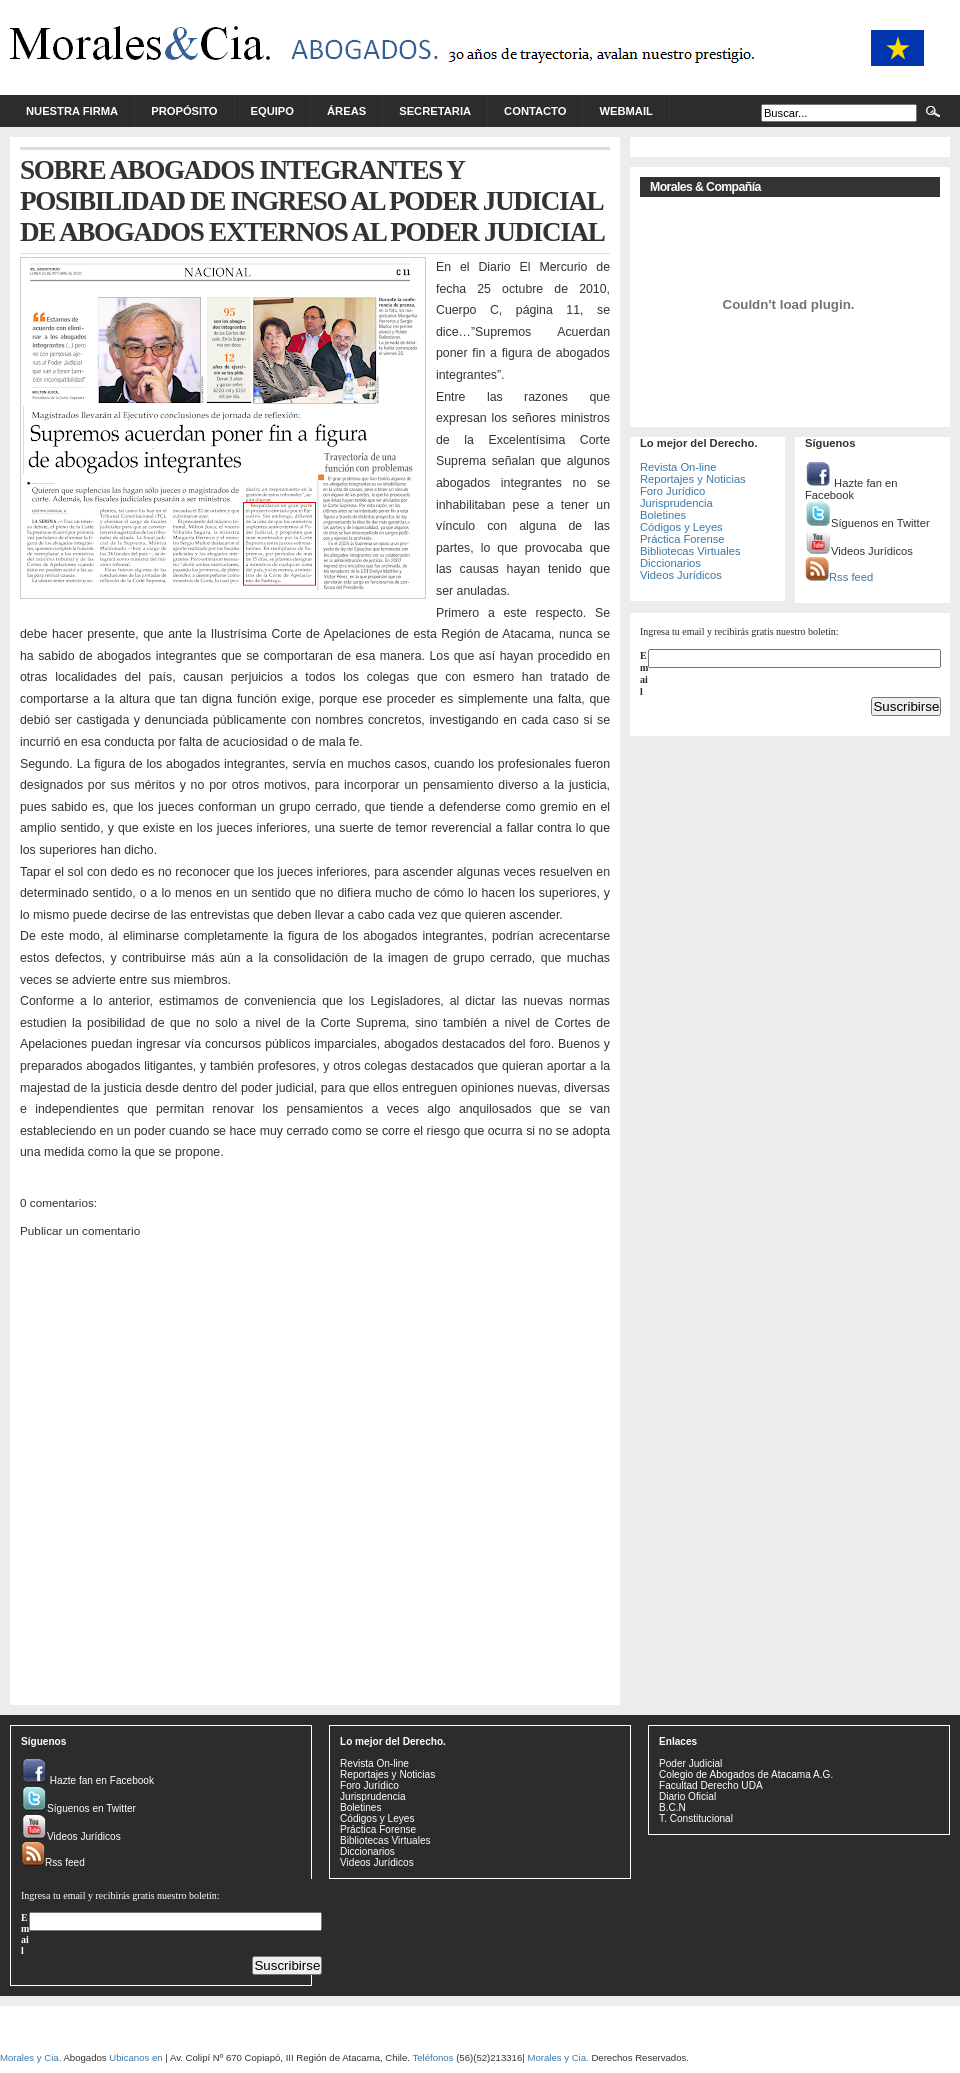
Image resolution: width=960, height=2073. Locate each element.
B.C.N (672, 1807)
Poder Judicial (690, 1763)
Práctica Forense (682, 539)
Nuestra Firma (72, 111)
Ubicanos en (135, 2057)
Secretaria (435, 111)
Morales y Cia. (30, 2057)
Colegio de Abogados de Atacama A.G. (746, 1774)
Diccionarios (670, 563)
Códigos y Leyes (681, 527)
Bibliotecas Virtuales (690, 551)
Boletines (663, 515)
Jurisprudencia (676, 503)
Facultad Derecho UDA (711, 1785)
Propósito (184, 111)
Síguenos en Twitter (867, 523)
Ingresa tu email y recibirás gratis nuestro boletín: (739, 631)
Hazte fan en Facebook (851, 489)
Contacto (535, 111)
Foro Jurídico (672, 491)
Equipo (273, 111)
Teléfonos (432, 2057)
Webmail (625, 111)
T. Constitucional (696, 1818)
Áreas (346, 111)
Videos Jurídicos (681, 575)
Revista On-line (678, 467)
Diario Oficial (687, 1796)
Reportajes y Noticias (693, 479)
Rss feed (839, 577)
